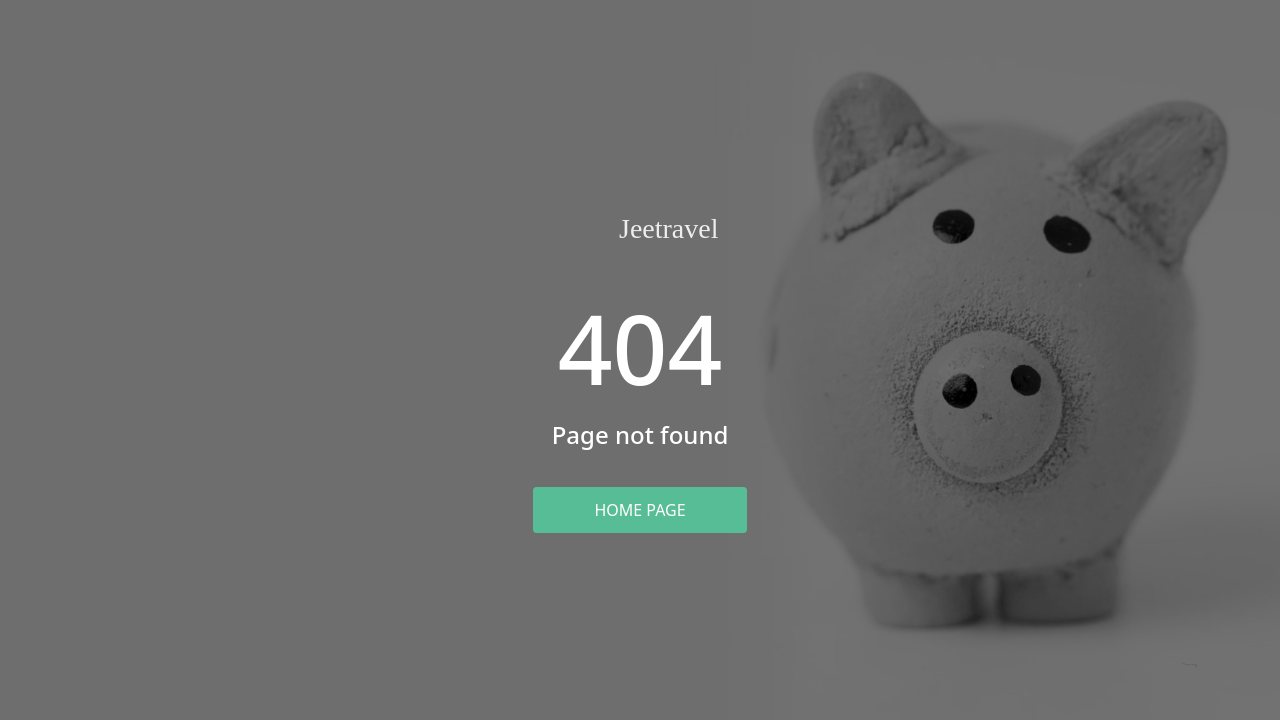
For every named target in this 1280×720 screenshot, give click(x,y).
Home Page (639, 510)
